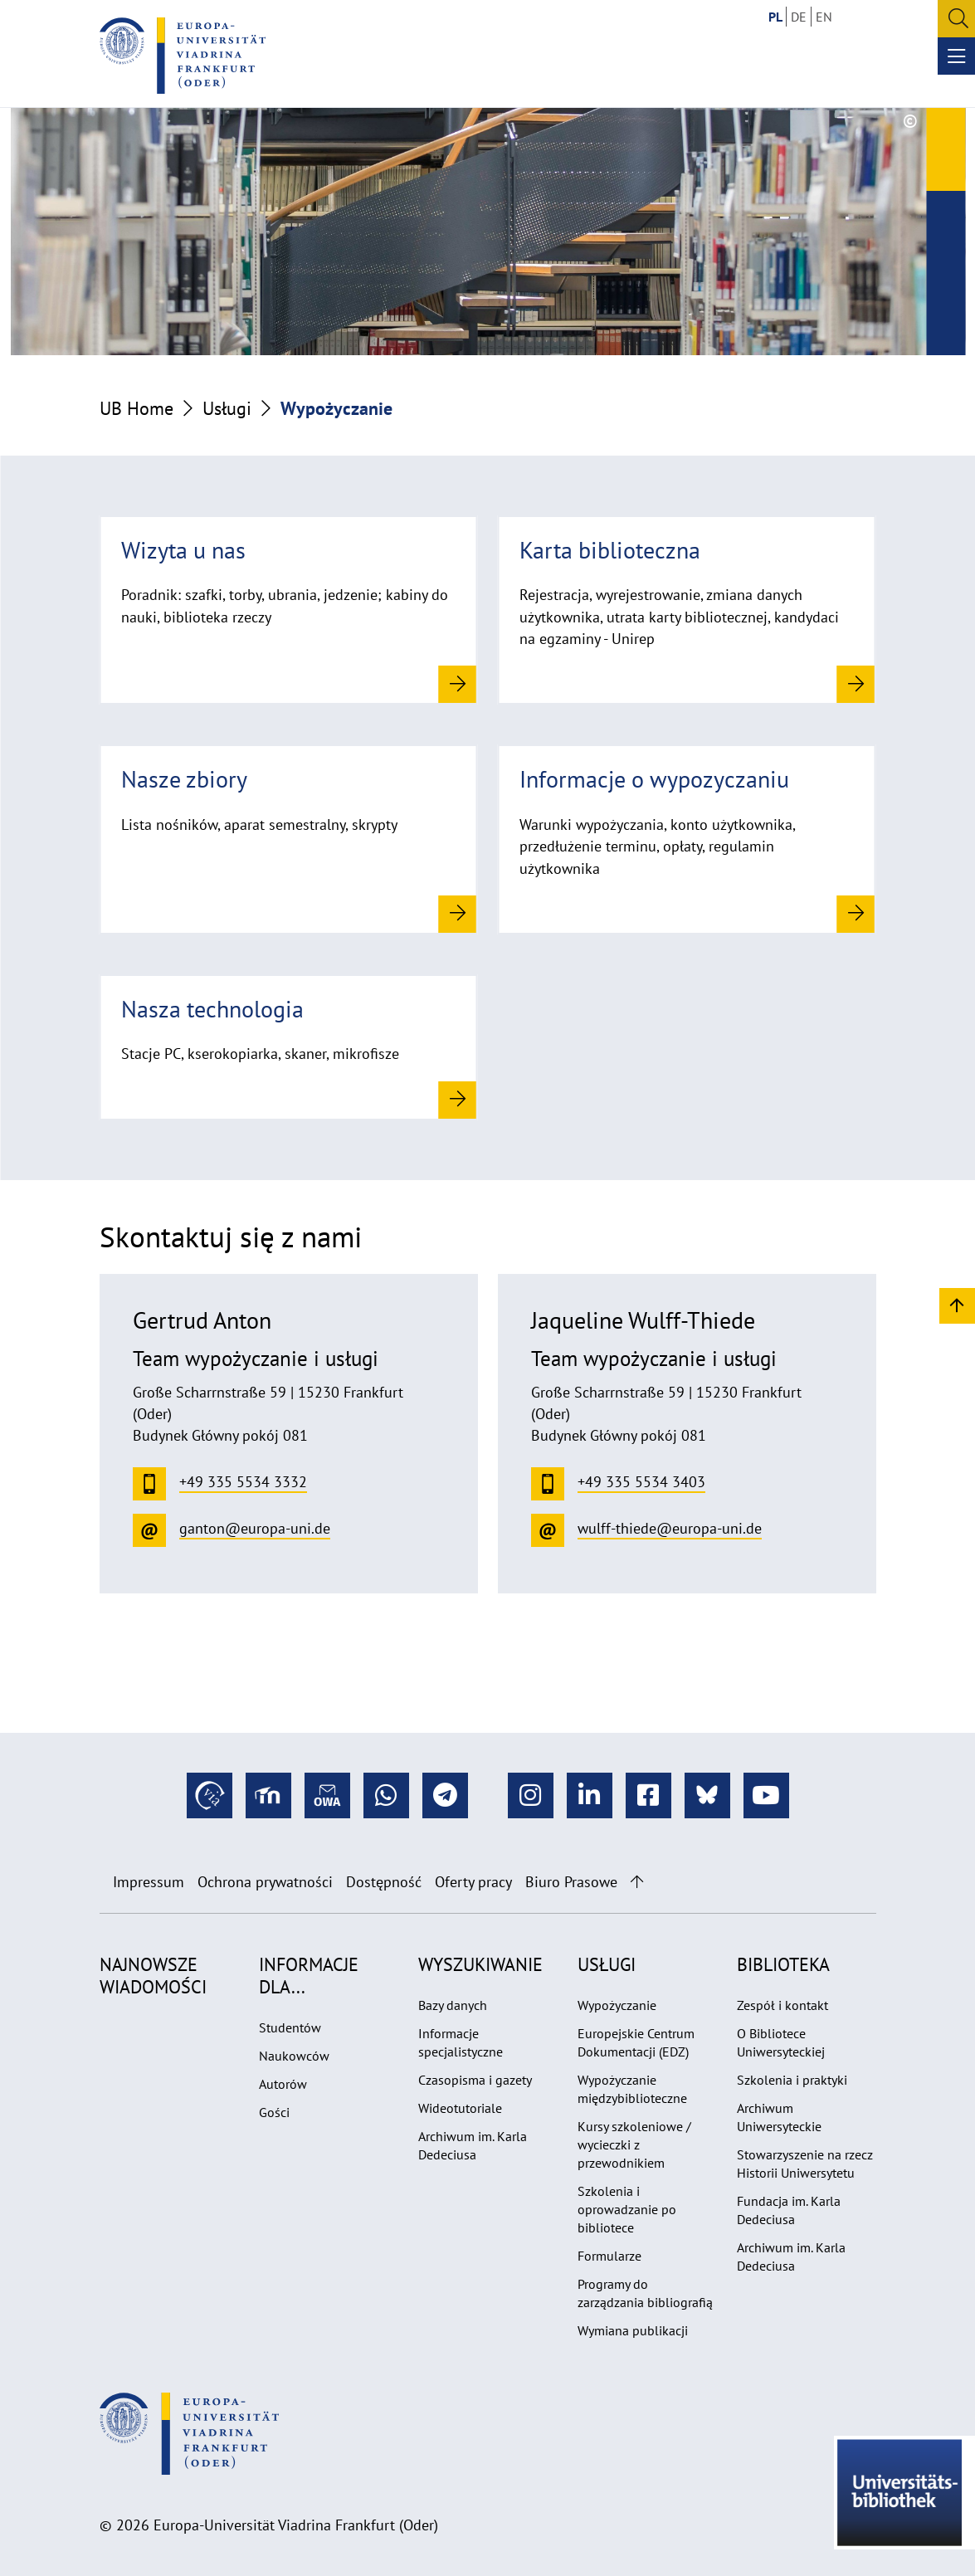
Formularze (609, 2255)
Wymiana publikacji (633, 2330)
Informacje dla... (308, 1975)
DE (799, 16)
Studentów (290, 2027)
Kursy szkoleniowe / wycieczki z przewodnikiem (634, 2144)
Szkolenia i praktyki (792, 2079)
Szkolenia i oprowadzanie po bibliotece (627, 2209)
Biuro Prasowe (571, 1881)
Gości (274, 2112)
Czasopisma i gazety (475, 2079)
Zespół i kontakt (782, 2005)
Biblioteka (783, 1964)
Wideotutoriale (460, 2108)
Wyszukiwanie (480, 1964)
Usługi (226, 408)
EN (824, 16)
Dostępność (384, 1881)
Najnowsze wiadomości (153, 1975)
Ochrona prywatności (265, 1881)
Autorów (283, 2084)
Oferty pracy (473, 1881)
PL (775, 16)
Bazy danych (452, 2005)
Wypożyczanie (617, 2005)
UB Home (136, 408)
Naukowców (294, 2055)
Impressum (148, 1881)
